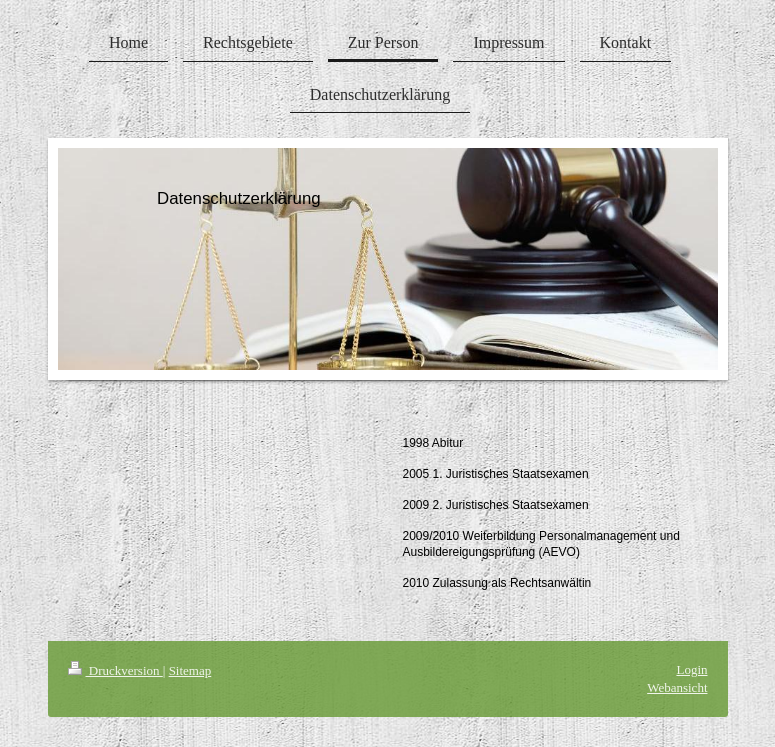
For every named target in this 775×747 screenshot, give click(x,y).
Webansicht (677, 687)
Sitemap (190, 670)
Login (691, 669)
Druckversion (115, 670)
